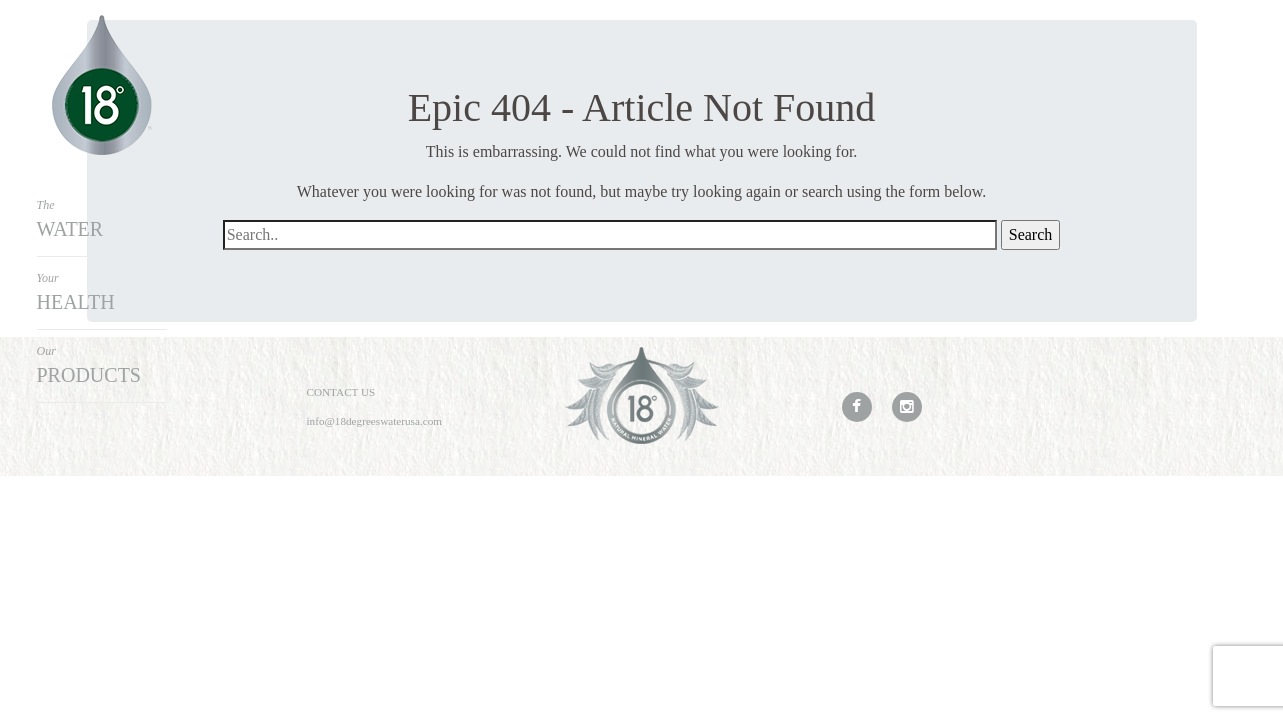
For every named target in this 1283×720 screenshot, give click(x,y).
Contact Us (341, 392)
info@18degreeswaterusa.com (375, 421)
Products (102, 364)
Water (102, 218)
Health (102, 291)
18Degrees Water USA (102, 85)
